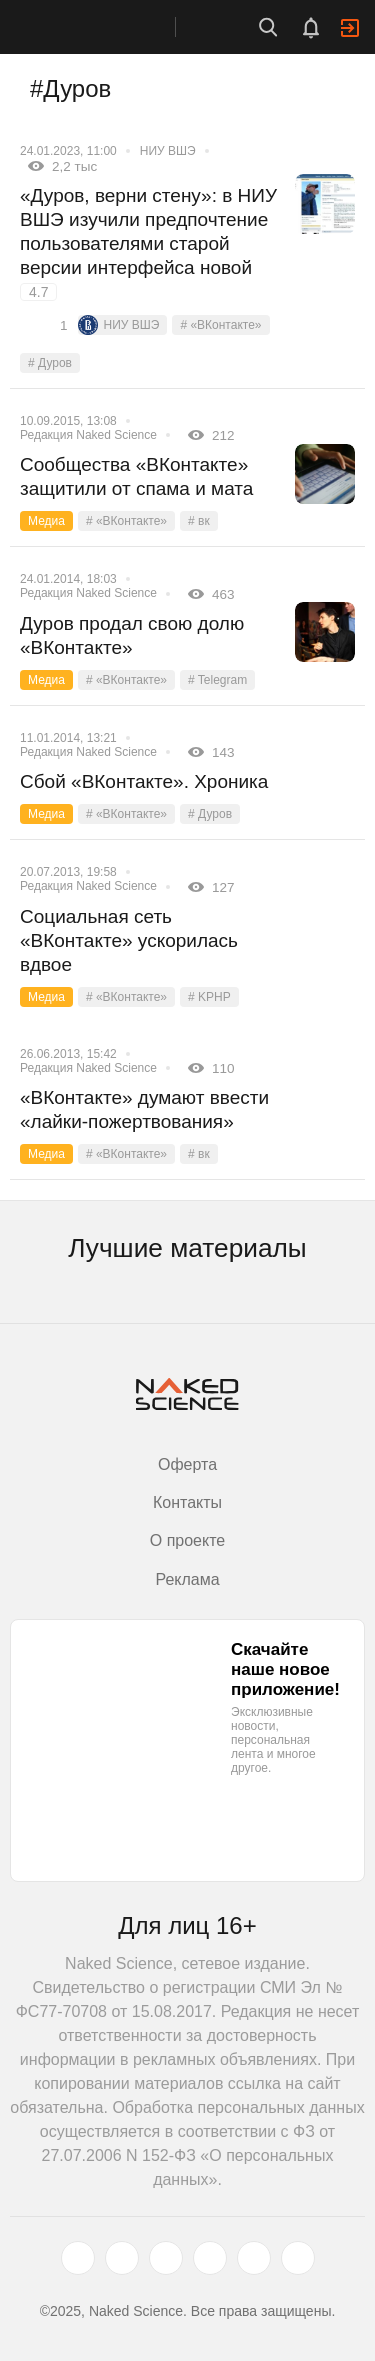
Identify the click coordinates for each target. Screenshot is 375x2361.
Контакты (187, 1502)
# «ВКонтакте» (220, 325)
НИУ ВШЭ (168, 151)
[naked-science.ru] (298, 2258)
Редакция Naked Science (88, 435)
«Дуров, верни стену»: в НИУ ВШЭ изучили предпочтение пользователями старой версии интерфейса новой (148, 243)
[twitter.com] (78, 2258)
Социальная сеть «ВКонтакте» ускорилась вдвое (129, 940)
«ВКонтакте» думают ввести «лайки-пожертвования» (144, 1109)
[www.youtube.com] (166, 2258)
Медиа (46, 521)
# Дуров (50, 363)
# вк (199, 521)
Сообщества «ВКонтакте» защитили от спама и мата (136, 476)
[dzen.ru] (210, 2258)
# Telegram (217, 680)
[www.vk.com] (122, 2258)
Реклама (187, 1579)
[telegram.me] (254, 2258)
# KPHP (209, 997)
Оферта (187, 1464)
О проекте (187, 1540)
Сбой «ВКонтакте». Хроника (144, 781)
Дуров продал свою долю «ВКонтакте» (132, 635)
